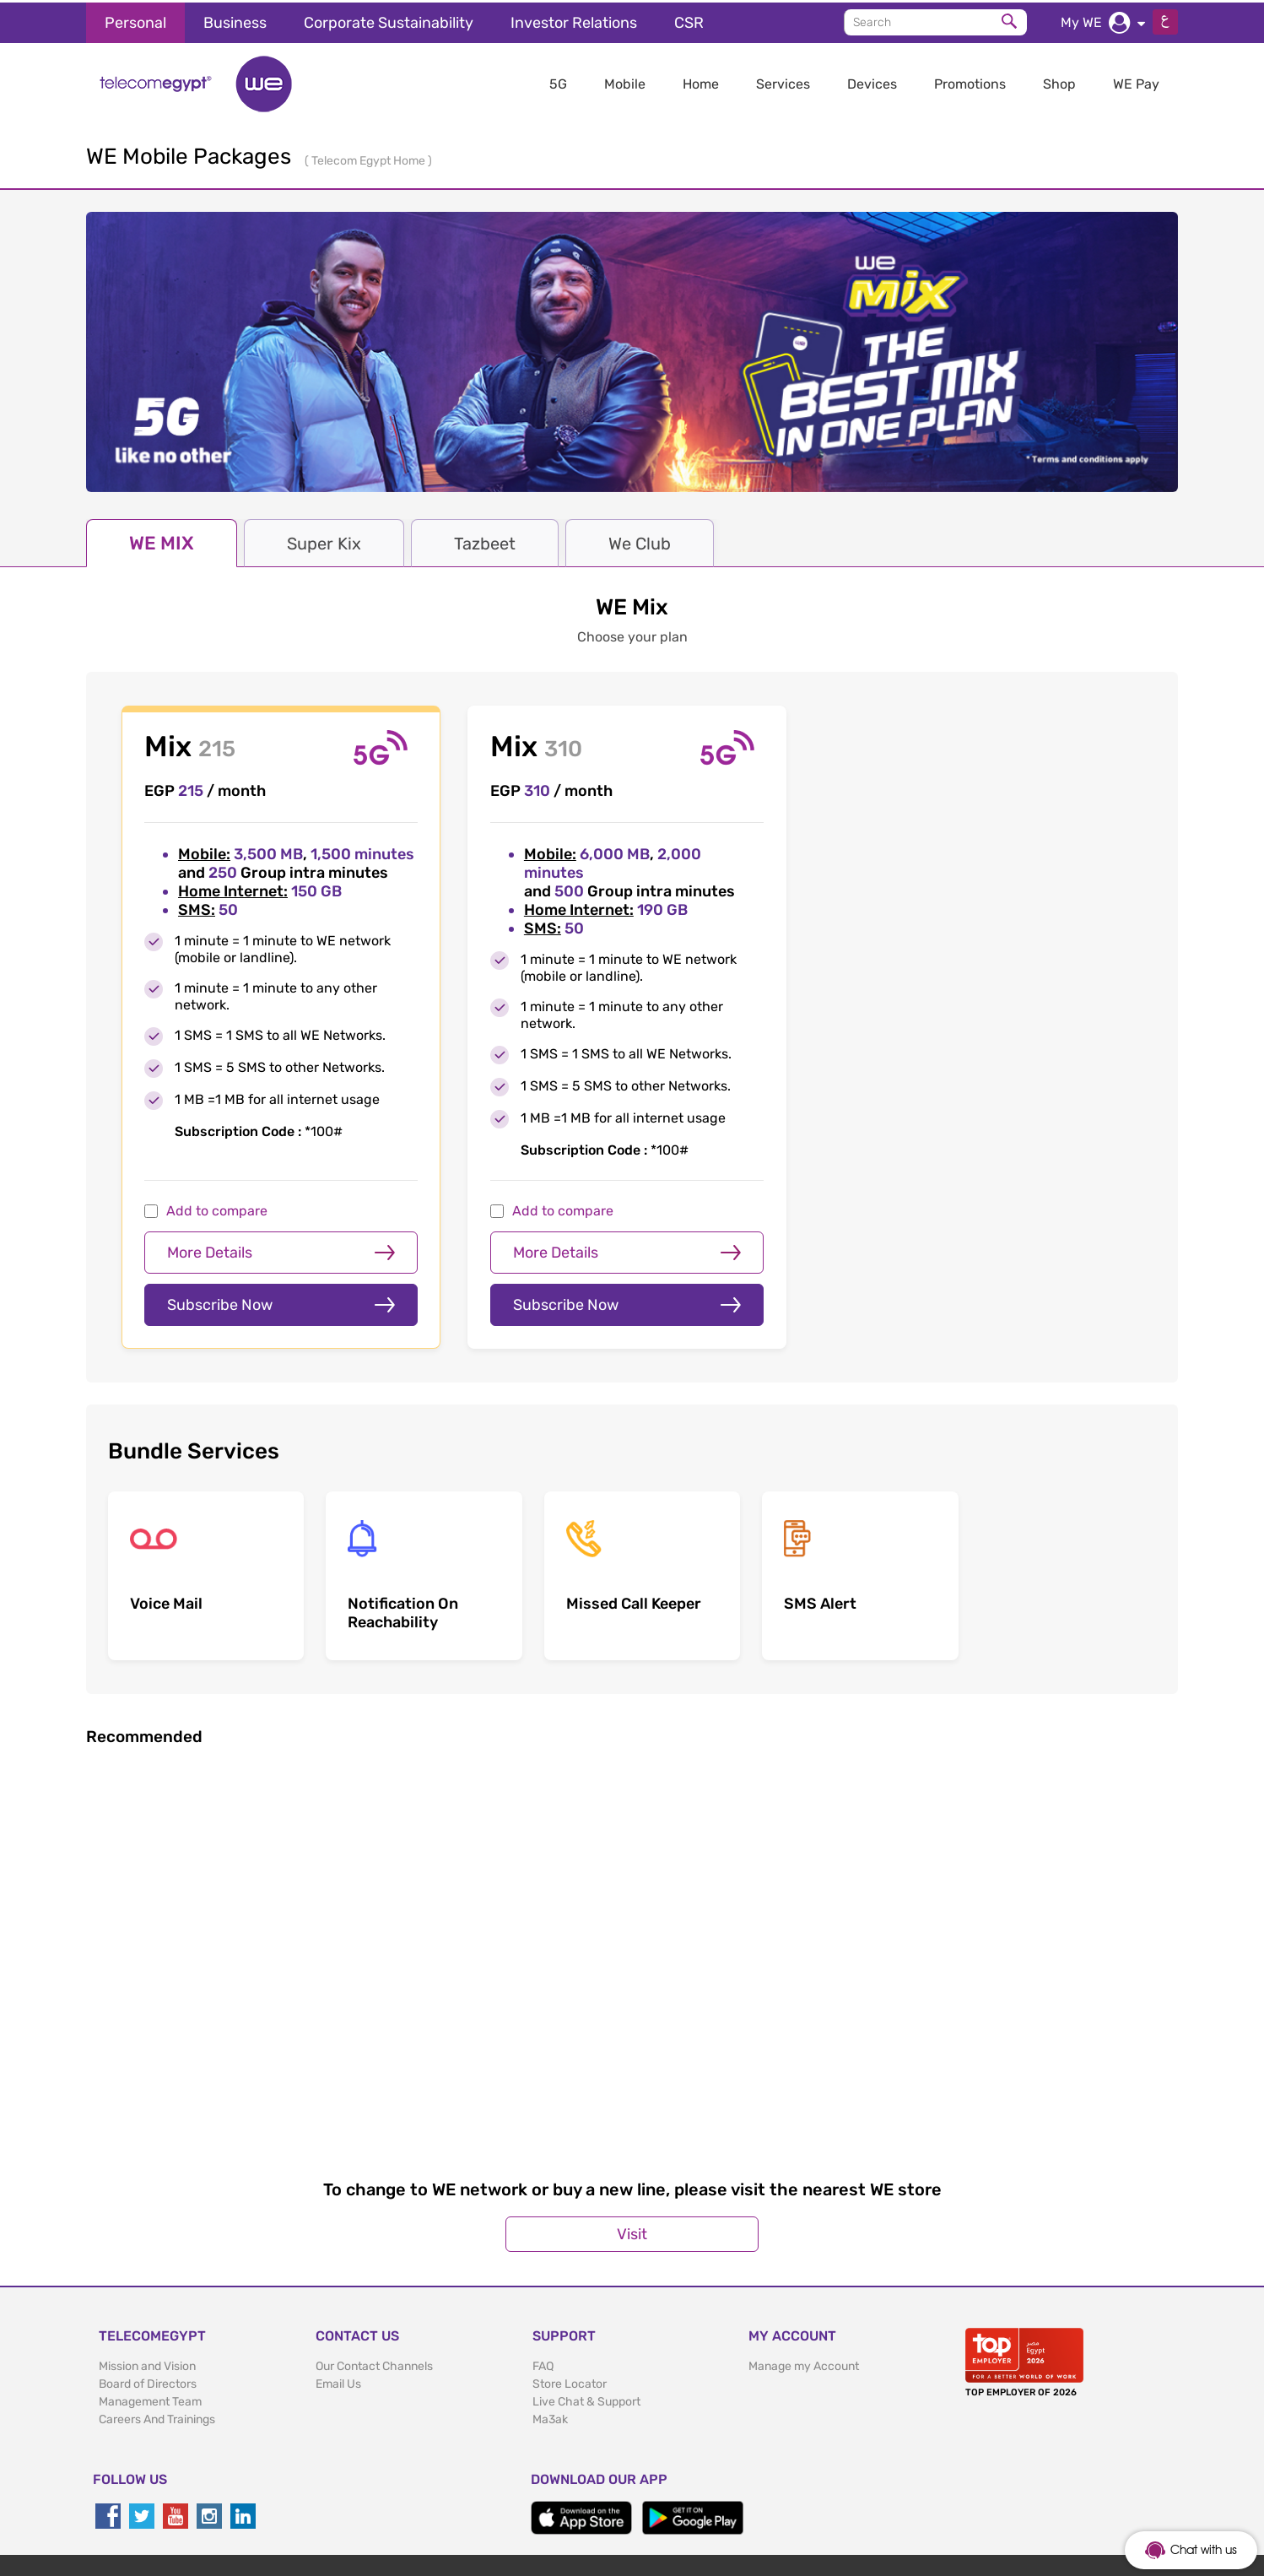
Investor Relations (573, 20)
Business (235, 20)
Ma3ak (550, 2326)
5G (558, 81)
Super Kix (324, 541)
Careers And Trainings (157, 2326)
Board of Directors (148, 2290)
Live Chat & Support (586, 2308)
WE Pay (1136, 81)
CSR (689, 20)
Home (701, 81)
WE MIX (161, 541)
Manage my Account (803, 2272)
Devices (872, 81)
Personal (135, 20)
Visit (632, 2140)
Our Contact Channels (374, 2272)
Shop (1059, 81)
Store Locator (569, 2290)
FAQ (543, 2272)
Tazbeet (485, 541)
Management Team (150, 2308)
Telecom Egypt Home (369, 158)
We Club (639, 541)
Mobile (625, 81)
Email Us (338, 2290)
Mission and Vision (147, 2272)
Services (783, 81)
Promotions (970, 81)
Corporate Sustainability (388, 20)
